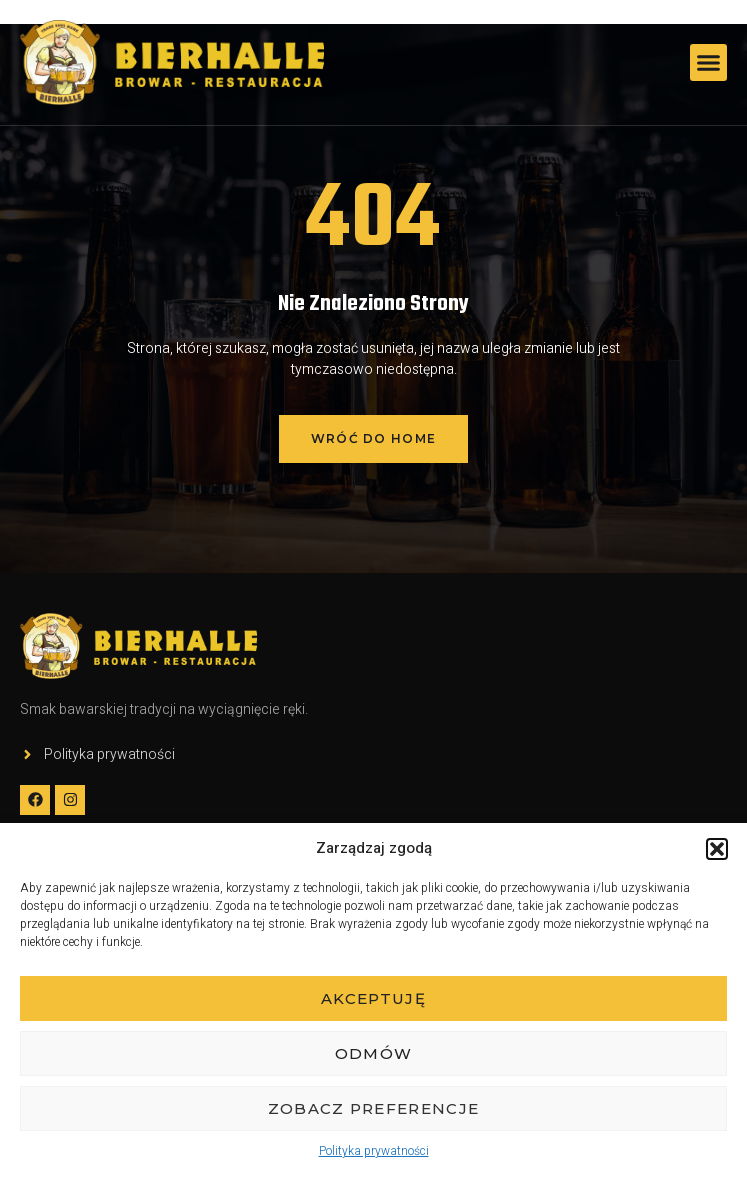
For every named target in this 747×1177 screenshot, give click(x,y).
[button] (717, 849)
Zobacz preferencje (373, 1108)
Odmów (374, 1053)
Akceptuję (373, 998)
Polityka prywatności (374, 1151)
